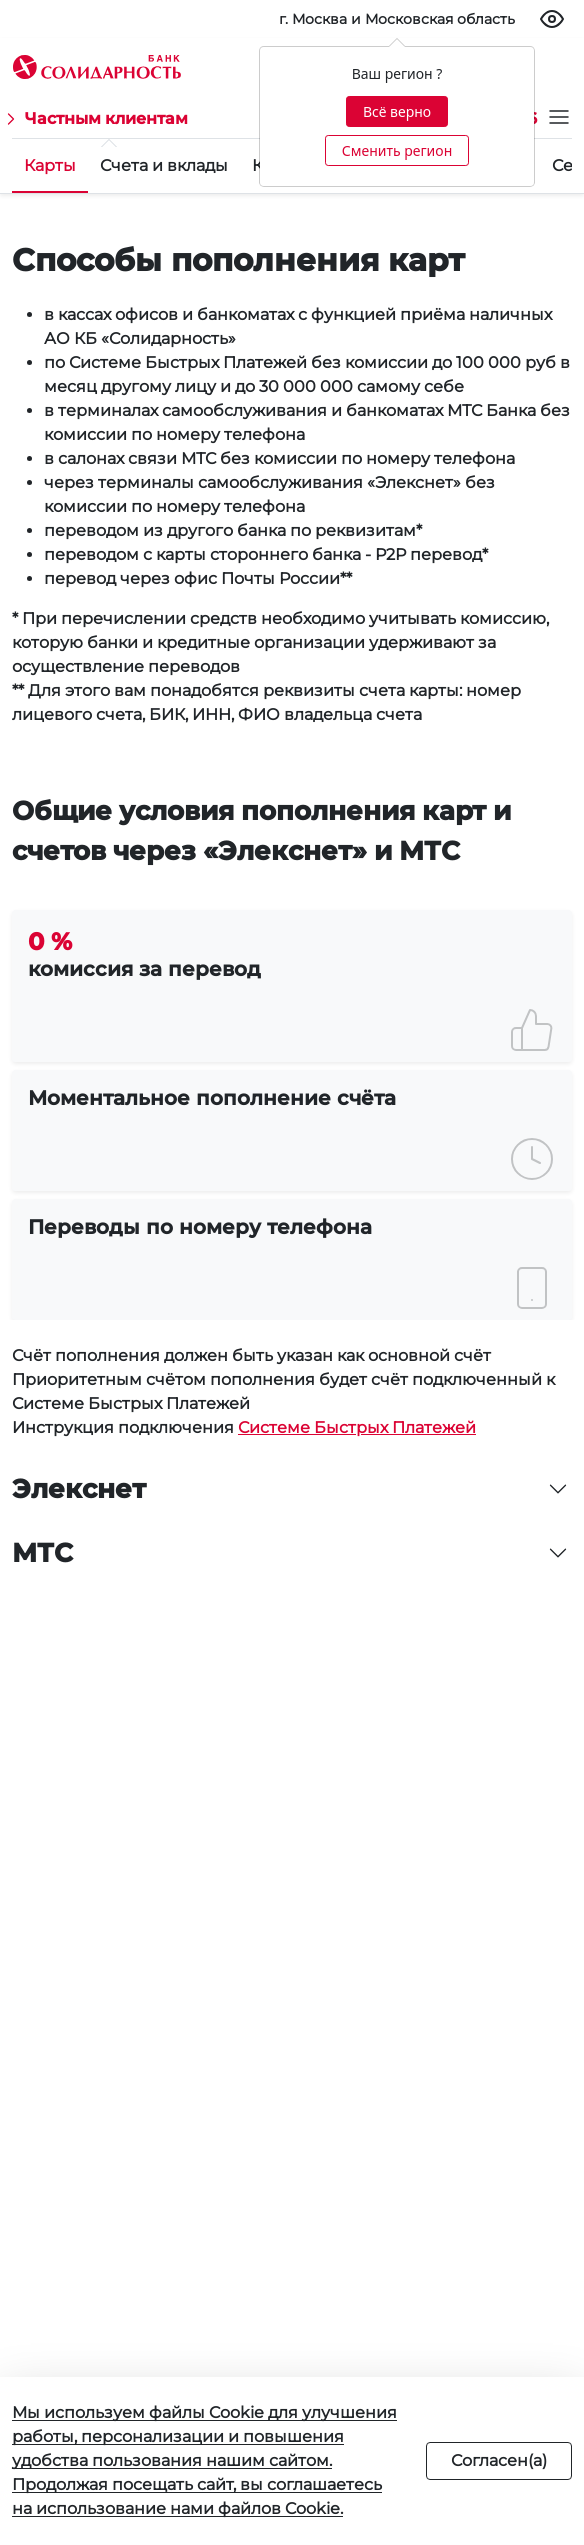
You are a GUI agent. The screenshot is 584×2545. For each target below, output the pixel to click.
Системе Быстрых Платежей (357, 1427)
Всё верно (397, 111)
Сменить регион (397, 150)
